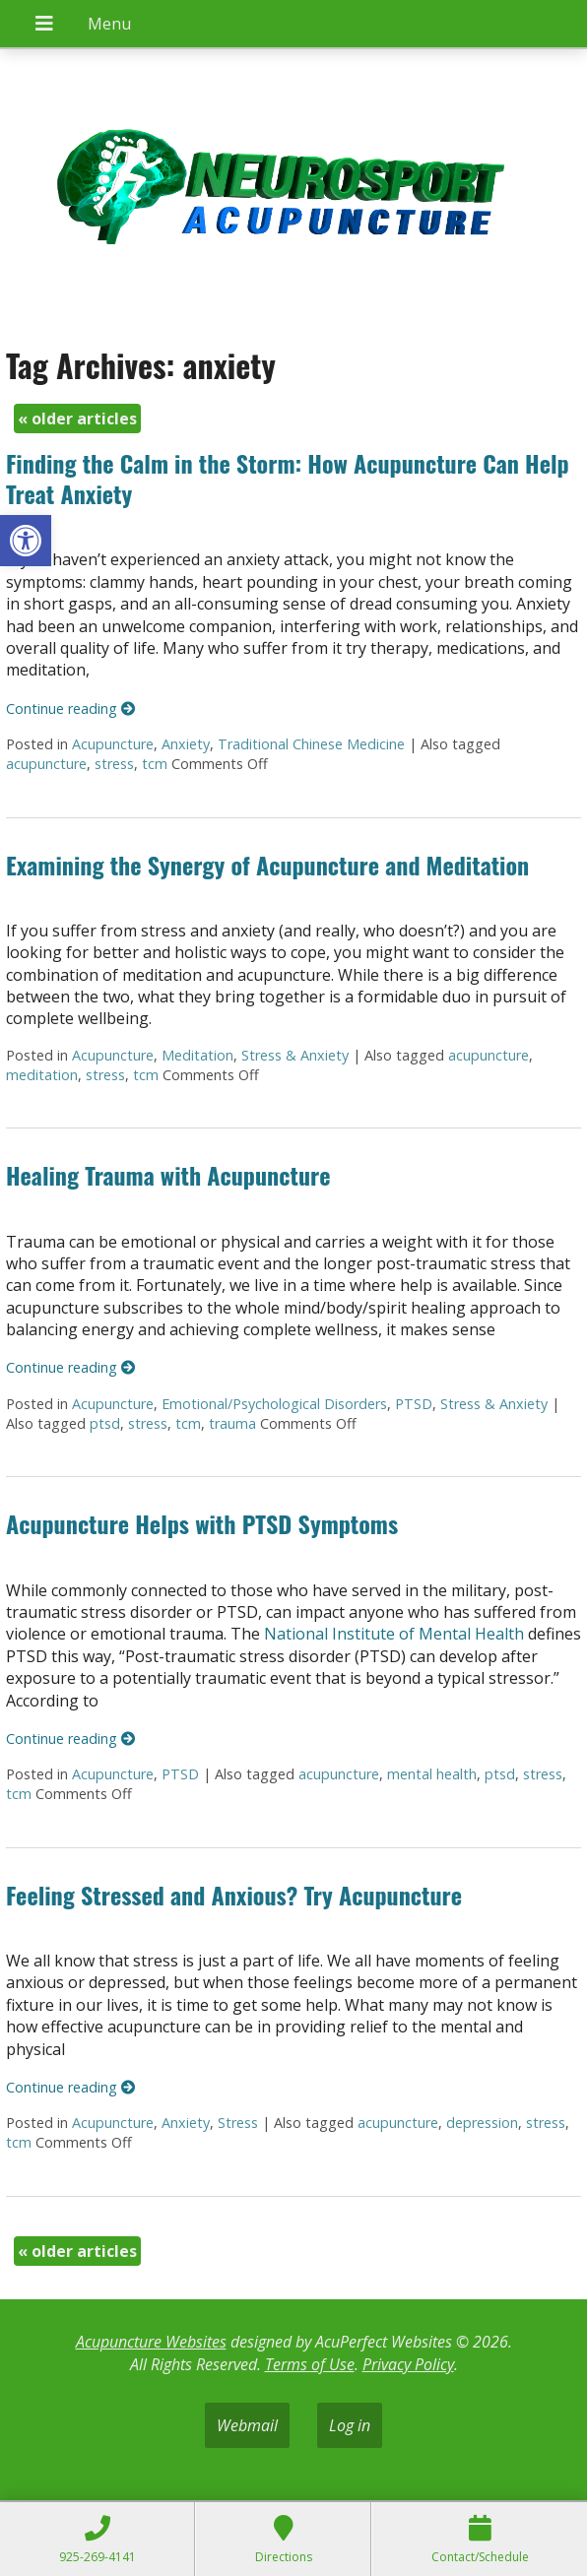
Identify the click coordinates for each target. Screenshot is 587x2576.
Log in (349, 2425)
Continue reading (70, 708)
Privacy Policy (408, 2364)
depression (482, 2122)
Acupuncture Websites (151, 2341)
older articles (77, 418)
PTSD (413, 1403)
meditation (42, 1074)
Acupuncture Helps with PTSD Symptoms (202, 1523)
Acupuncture (113, 744)
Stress (238, 2122)
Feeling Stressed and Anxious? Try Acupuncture (234, 1894)
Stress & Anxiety (295, 1055)
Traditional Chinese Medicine (311, 744)
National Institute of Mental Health (394, 1633)
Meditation (197, 1055)
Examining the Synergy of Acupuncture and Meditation (267, 864)
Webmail (247, 2425)
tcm (154, 763)
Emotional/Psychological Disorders (274, 1403)
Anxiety (186, 744)
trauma (232, 1423)
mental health (432, 1774)
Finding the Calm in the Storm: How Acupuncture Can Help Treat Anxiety (287, 478)
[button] (25, 540)
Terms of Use (310, 2364)
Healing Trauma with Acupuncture (168, 1174)
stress (114, 763)
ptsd (105, 1423)
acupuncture (46, 763)
